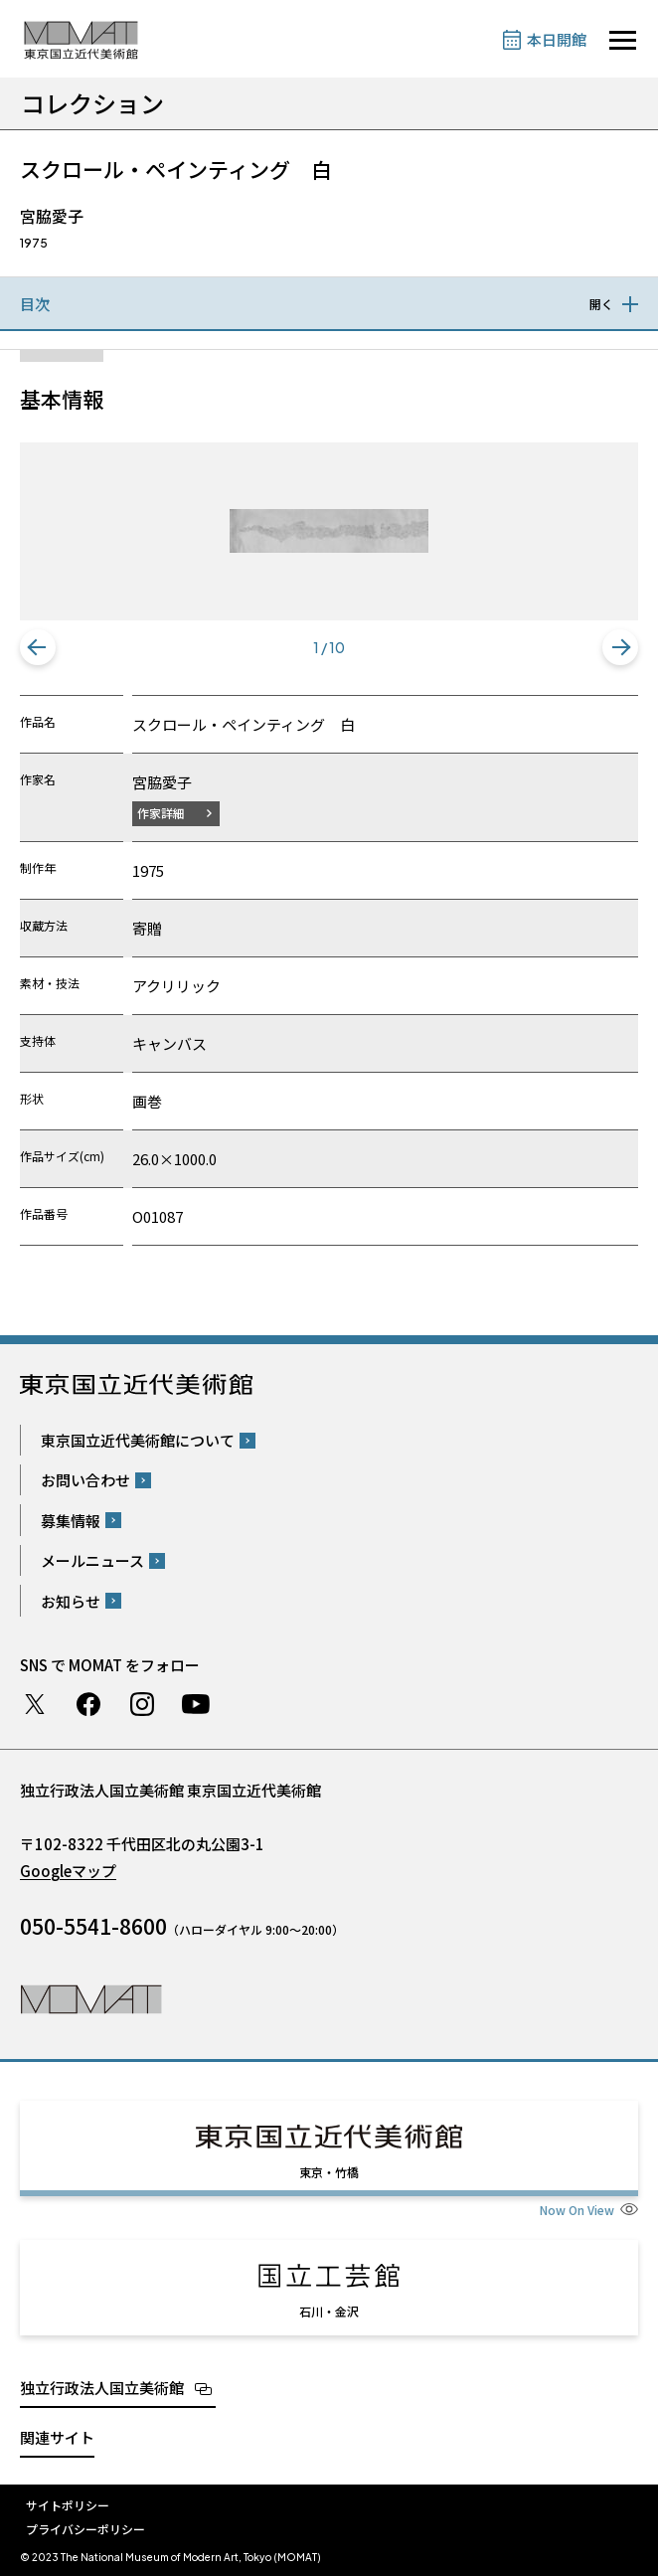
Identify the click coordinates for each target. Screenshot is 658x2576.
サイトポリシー (67, 2504)
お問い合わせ (85, 1479)
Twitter (35, 1704)
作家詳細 (161, 812)
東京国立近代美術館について (138, 1440)
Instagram (142, 1704)
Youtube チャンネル (196, 1704)
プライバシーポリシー (85, 2528)
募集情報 (70, 1520)
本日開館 (556, 39)
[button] (38, 647)
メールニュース (92, 1560)
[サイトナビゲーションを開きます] (622, 40)
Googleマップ (68, 1870)
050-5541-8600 (93, 1926)
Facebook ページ (88, 1704)
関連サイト (57, 2437)
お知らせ (70, 1601)
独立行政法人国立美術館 (102, 2387)
